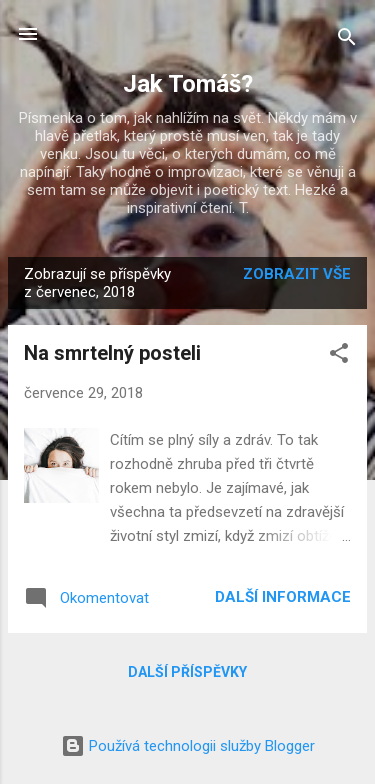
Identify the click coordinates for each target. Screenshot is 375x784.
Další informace (283, 597)
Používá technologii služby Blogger (188, 746)
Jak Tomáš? (188, 84)
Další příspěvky (187, 672)
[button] (339, 356)
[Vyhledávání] (347, 40)
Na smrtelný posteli (112, 353)
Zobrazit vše (297, 274)
